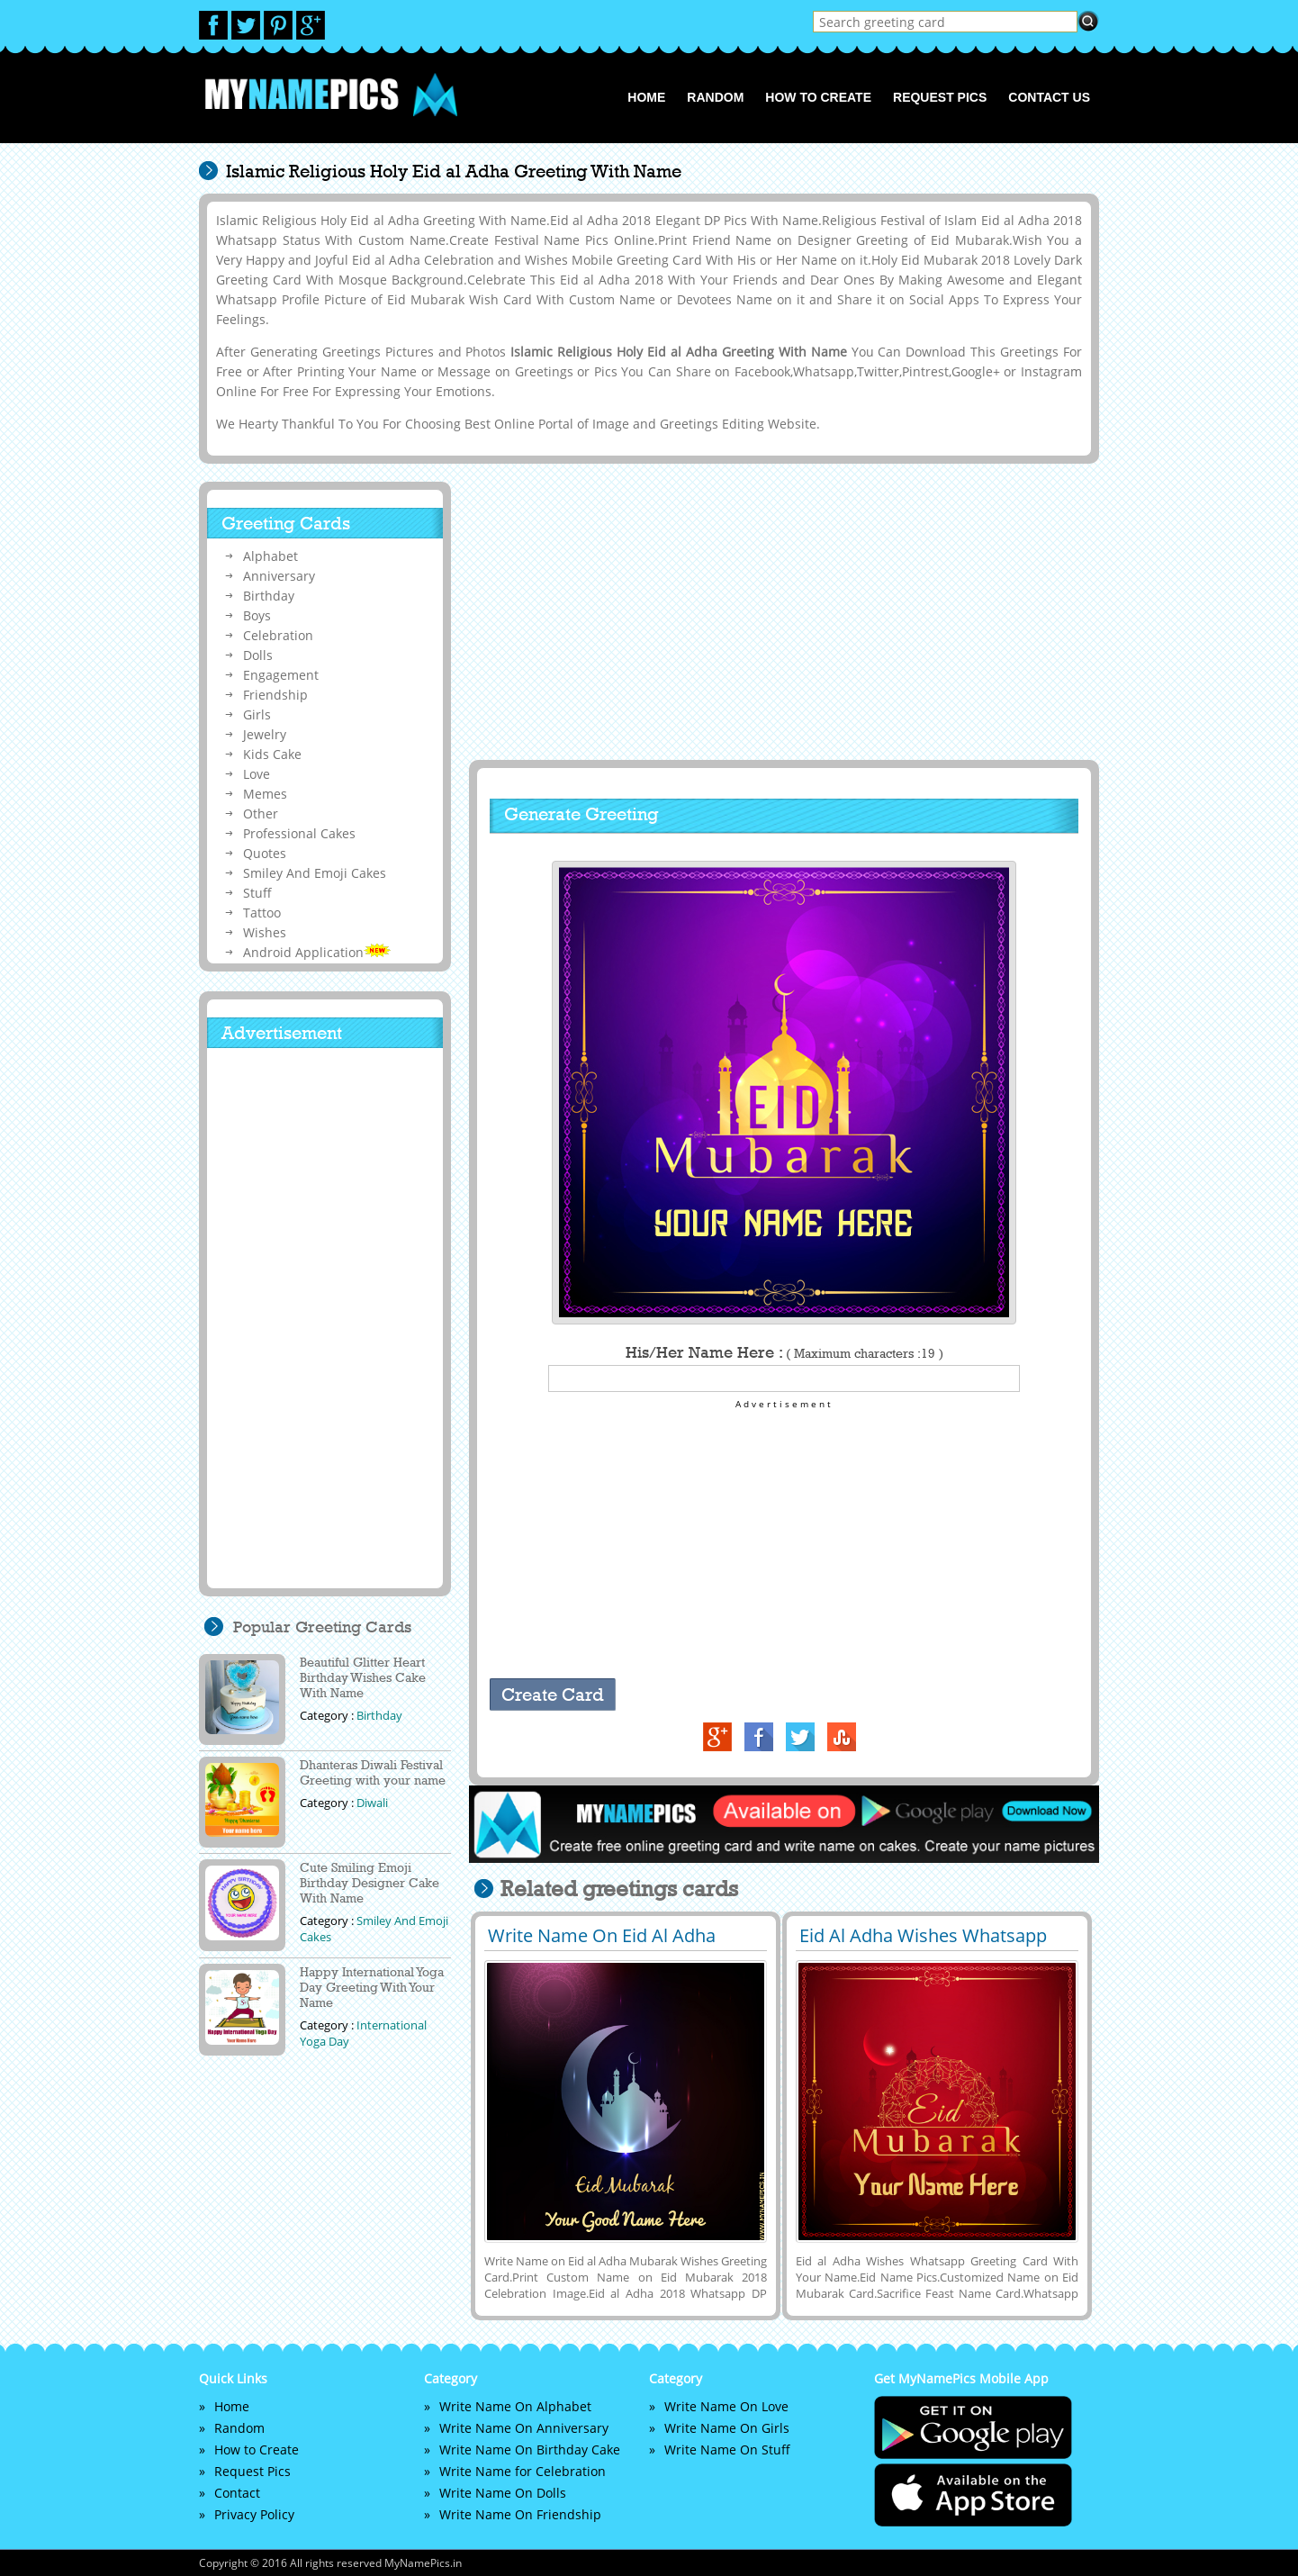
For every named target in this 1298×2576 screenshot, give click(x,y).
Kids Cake (272, 754)
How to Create (818, 97)
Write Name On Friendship (520, 2514)
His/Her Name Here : (784, 1352)
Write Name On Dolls (502, 2492)
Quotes (264, 853)
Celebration (278, 635)
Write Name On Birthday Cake (529, 2449)
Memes (265, 793)
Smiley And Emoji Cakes (314, 872)
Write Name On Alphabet (515, 2406)
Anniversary (279, 575)
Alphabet (270, 556)
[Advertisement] (781, 611)
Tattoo (262, 912)
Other (260, 813)
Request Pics (940, 97)
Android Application (317, 952)
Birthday (268, 595)
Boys (257, 615)
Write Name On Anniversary (523, 2427)
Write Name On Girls (726, 2427)
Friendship (275, 694)
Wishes (264, 932)
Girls (257, 714)
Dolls (258, 655)
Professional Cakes (299, 833)
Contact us (1049, 97)
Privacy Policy (254, 2514)
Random (715, 97)
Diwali (372, 1802)
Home (646, 97)
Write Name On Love (726, 2406)
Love (256, 773)
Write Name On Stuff (727, 2449)
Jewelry (264, 734)
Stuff (257, 892)
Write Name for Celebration (522, 2471)
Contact (237, 2492)
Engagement (281, 674)
